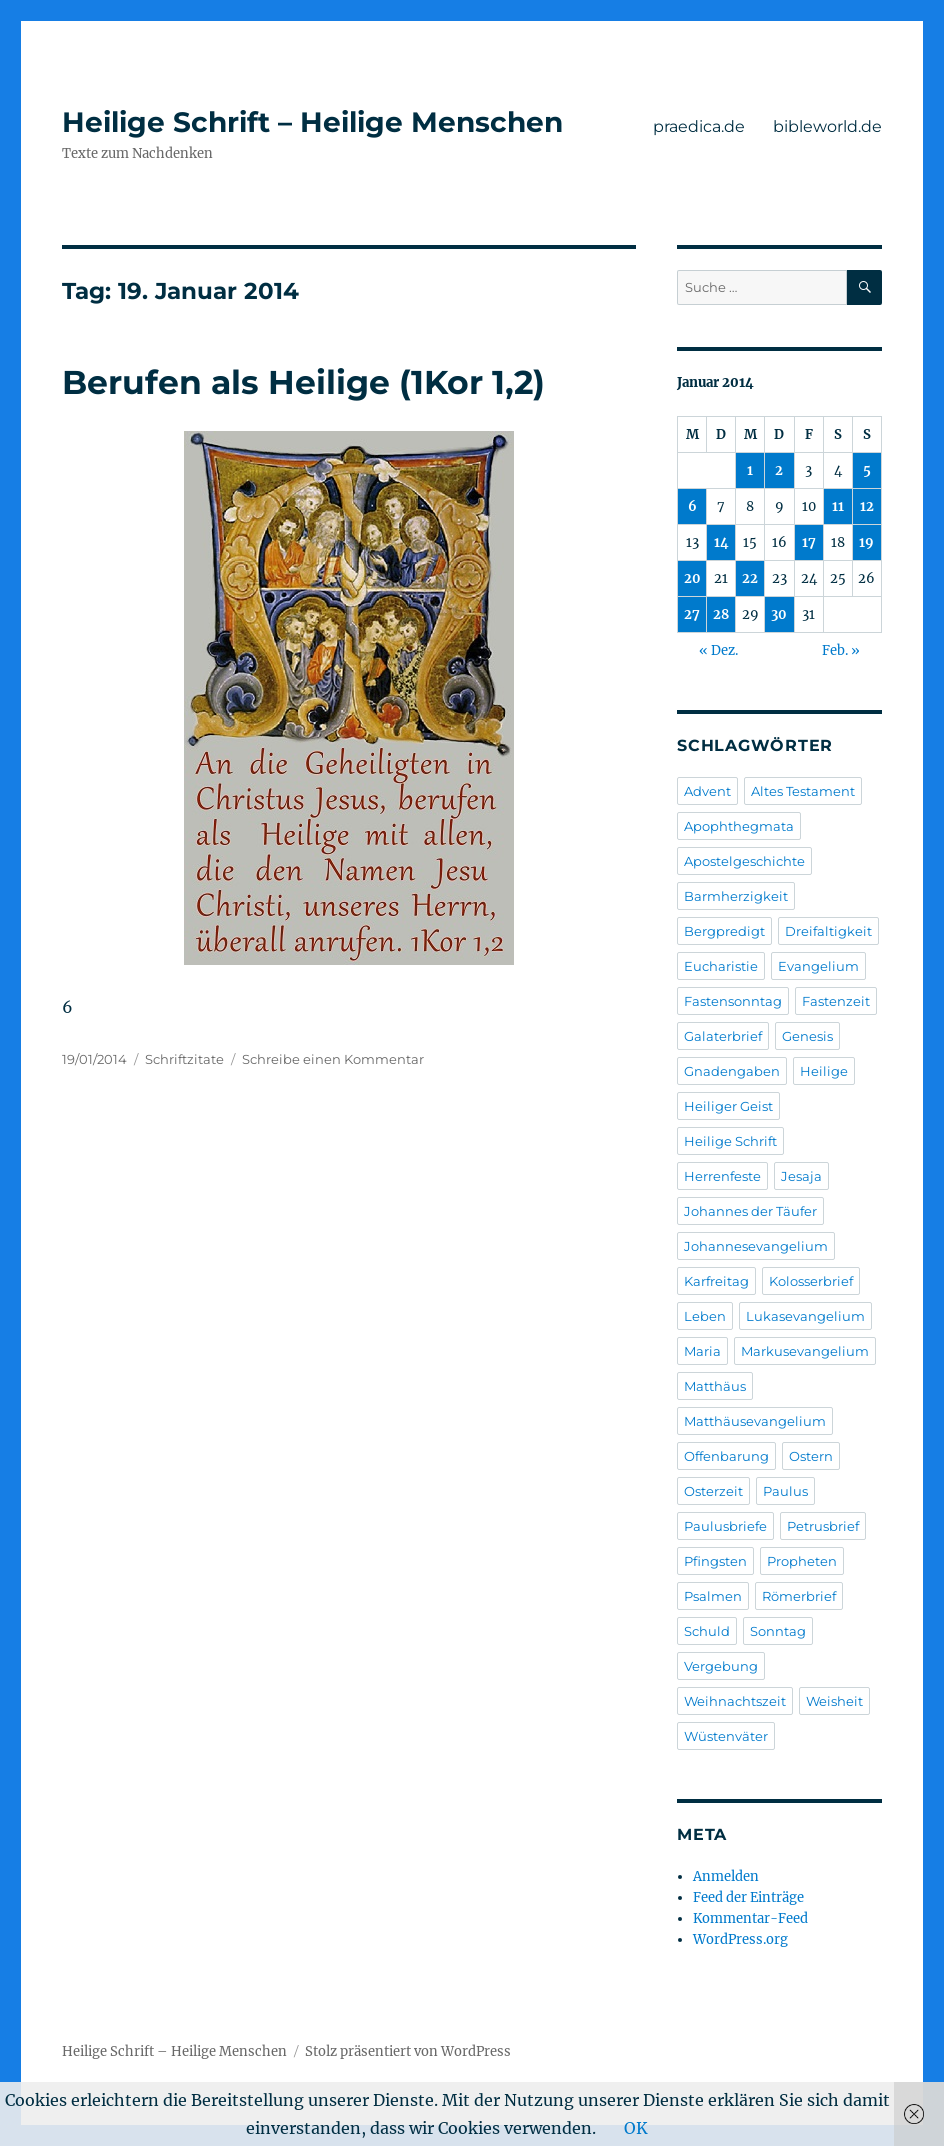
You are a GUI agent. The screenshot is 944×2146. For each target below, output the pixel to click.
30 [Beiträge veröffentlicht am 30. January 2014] (779, 614)
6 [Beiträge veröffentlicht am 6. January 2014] (692, 506)
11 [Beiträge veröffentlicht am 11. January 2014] (838, 506)
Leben (705, 1316)
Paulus (785, 1491)
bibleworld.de (827, 126)
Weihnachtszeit (735, 1701)
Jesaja (801, 1176)
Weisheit (834, 1701)
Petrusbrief (823, 1526)
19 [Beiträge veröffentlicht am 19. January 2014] (866, 542)
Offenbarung (726, 1456)
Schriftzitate (184, 1059)
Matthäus (715, 1386)
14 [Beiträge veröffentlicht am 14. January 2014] (721, 542)
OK (636, 2128)
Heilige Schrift (730, 1141)
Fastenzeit (836, 1001)
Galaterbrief (723, 1036)
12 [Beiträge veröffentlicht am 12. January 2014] (867, 506)
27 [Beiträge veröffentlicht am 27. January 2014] (692, 614)
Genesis (807, 1036)
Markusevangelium (805, 1351)
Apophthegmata (739, 826)
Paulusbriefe (725, 1526)
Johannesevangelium (756, 1246)
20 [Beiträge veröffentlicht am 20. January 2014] (692, 578)
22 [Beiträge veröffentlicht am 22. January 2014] (750, 578)
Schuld (707, 1631)
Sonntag (778, 1631)
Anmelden (726, 1876)
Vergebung (721, 1666)
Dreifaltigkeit (828, 931)
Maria (702, 1351)
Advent (707, 791)
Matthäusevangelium (755, 1421)
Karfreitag (716, 1281)
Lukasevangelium (805, 1316)
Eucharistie (721, 966)
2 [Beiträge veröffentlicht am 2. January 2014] (779, 470)
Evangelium (818, 966)
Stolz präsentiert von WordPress (408, 2051)
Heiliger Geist (728, 1106)
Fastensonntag (733, 1001)
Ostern (811, 1456)
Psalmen (713, 1596)
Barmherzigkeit (736, 896)
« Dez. (718, 650)
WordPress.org (740, 1939)
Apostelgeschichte (744, 861)
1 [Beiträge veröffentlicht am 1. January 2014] (750, 470)
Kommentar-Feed (750, 1918)
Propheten (802, 1561)
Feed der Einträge (748, 1897)
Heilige (824, 1071)
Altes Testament (803, 791)
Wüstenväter (726, 1736)
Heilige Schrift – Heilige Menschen (312, 122)
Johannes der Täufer (750, 1211)
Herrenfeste (722, 1176)
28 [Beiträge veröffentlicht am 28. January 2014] (721, 614)
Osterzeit (713, 1491)
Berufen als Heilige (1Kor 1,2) (303, 382)
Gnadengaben (732, 1071)
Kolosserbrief (811, 1281)
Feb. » (841, 650)
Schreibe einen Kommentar (333, 1059)
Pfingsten (715, 1561)
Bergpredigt (724, 931)
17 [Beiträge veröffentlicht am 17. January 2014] (809, 542)
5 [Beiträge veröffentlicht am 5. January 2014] (867, 470)
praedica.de (699, 126)
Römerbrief (799, 1596)
